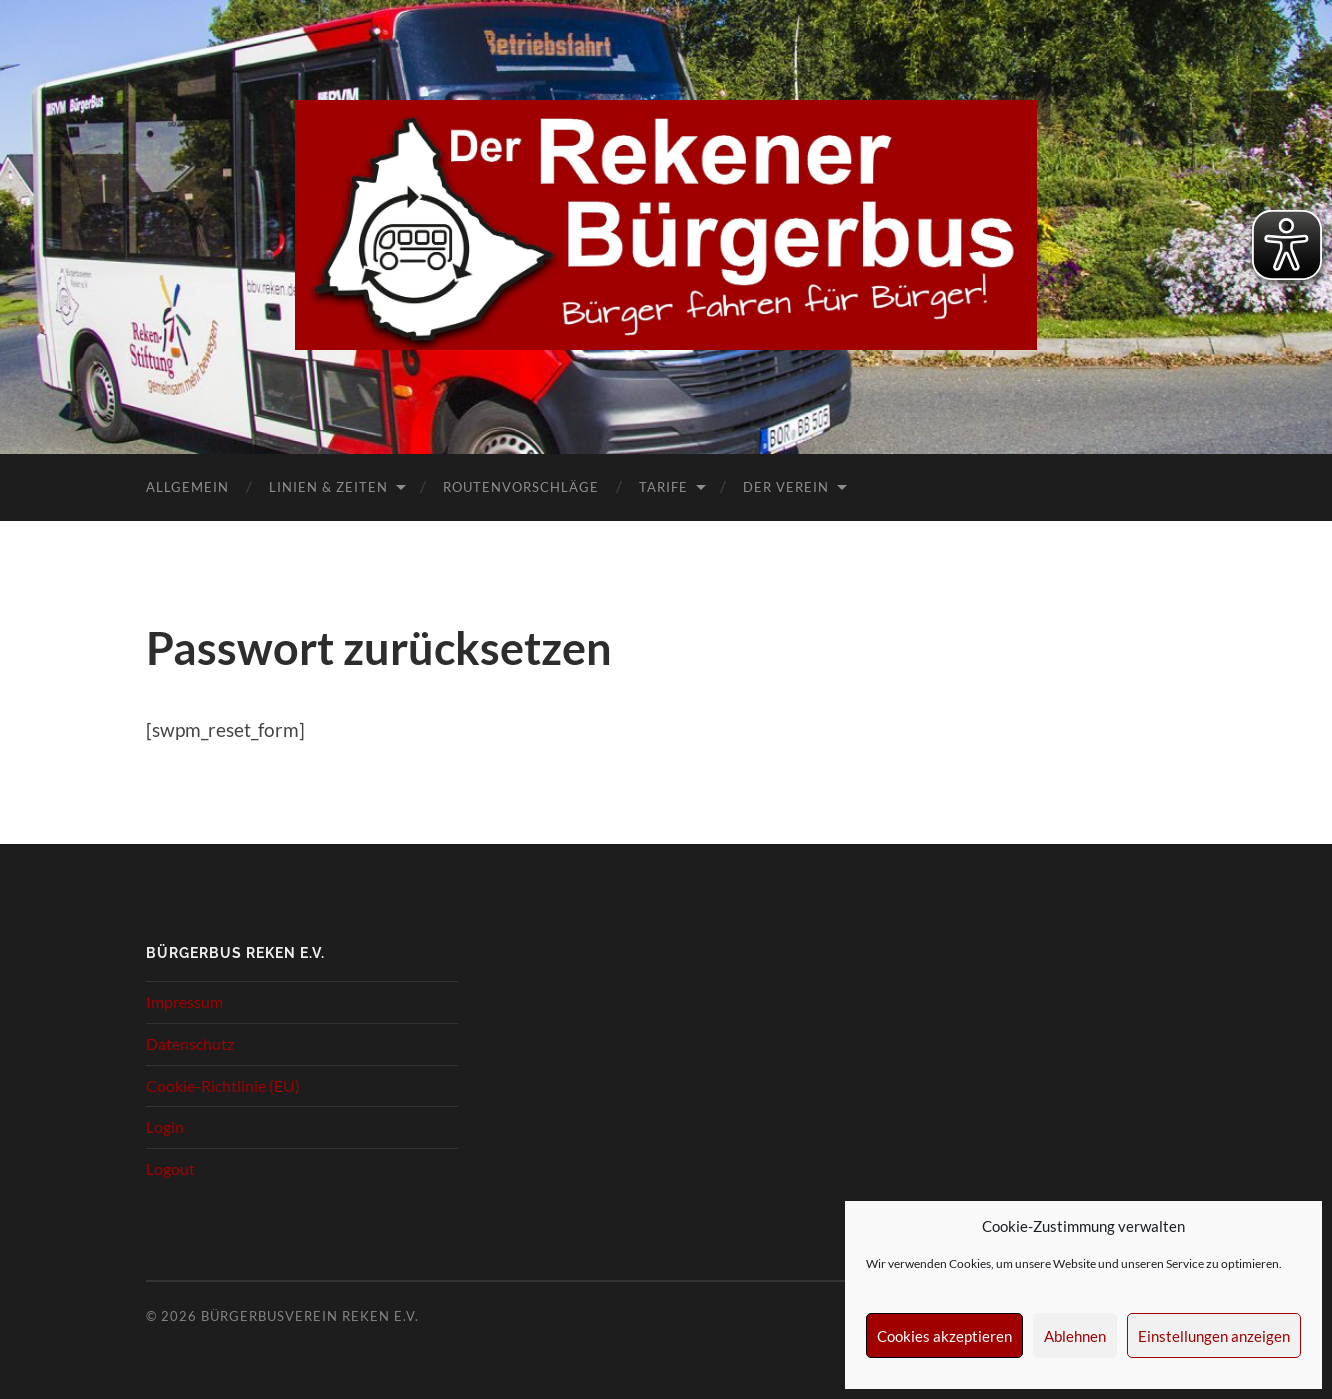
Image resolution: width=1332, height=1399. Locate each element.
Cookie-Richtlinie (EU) (223, 1085)
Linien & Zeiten (328, 487)
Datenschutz (190, 1043)
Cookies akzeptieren (944, 1336)
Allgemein (187, 487)
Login (165, 1126)
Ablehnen (1075, 1336)
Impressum (184, 1001)
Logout (170, 1168)
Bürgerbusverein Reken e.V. (310, 1316)
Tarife (663, 487)
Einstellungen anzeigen (1214, 1336)
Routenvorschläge (521, 487)
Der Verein (786, 487)
